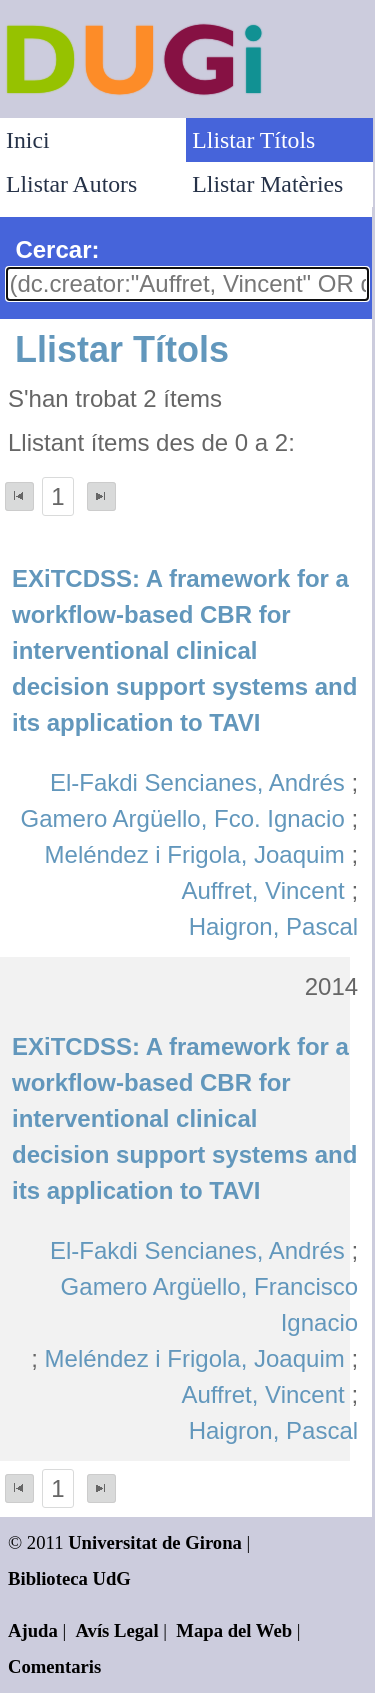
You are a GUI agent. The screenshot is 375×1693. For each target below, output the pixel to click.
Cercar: (57, 249)
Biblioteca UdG (69, 1578)
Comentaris (54, 1666)
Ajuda (33, 1630)
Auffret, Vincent (263, 890)
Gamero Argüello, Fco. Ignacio (183, 818)
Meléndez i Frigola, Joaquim (195, 854)
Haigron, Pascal (273, 926)
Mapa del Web (234, 1630)
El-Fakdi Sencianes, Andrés (197, 782)
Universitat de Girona (155, 1542)
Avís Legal (117, 1630)
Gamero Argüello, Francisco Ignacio (209, 1304)
